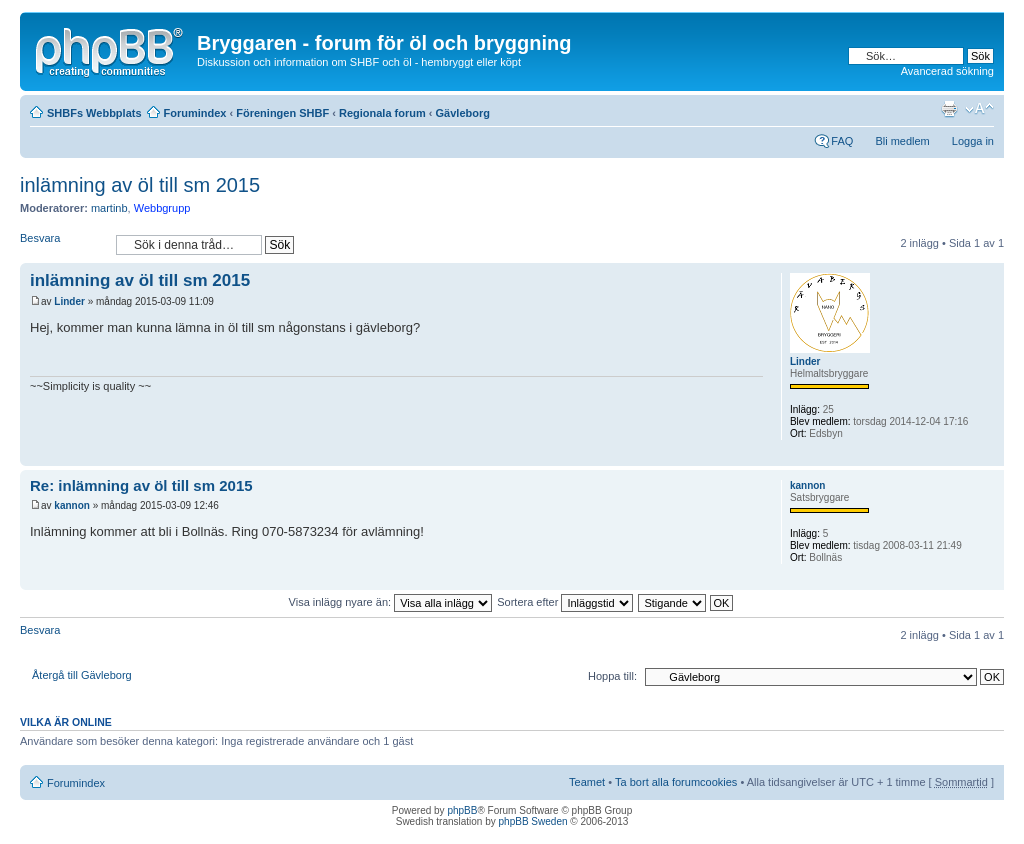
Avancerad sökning (947, 71)
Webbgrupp (162, 208)
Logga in (973, 141)
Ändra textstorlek (979, 109)
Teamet (587, 782)
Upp (988, 455)
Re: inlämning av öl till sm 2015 (141, 485)
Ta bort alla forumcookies (676, 782)
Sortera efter (565, 602)
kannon (72, 505)
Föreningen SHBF (282, 113)
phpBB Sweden (533, 821)
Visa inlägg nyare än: (391, 602)
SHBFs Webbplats (94, 113)
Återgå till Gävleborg (82, 675)
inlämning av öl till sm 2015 (140, 185)
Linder (69, 301)
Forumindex (195, 113)
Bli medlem (902, 141)
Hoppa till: (612, 676)
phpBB (462, 810)
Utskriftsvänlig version (949, 109)
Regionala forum (382, 113)
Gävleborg (463, 113)
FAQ (842, 141)
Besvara (63, 244)
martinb (109, 208)
